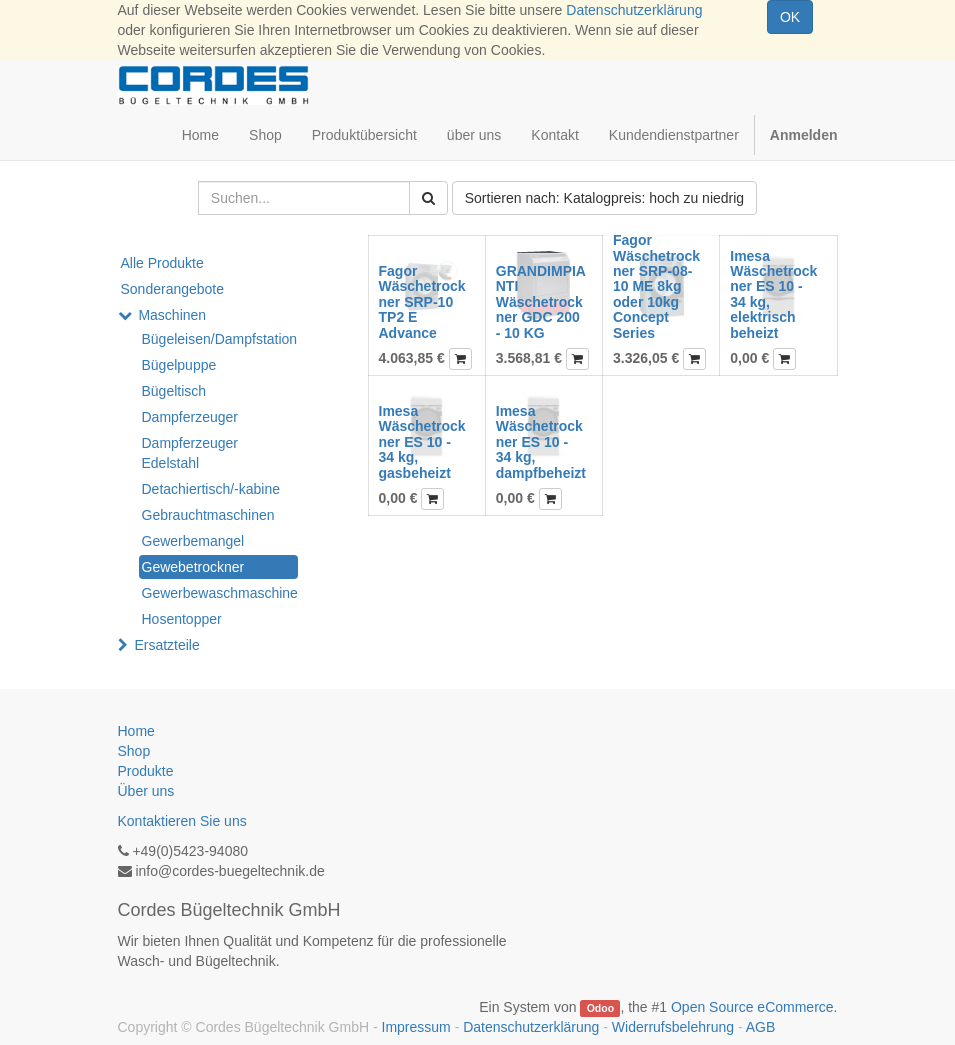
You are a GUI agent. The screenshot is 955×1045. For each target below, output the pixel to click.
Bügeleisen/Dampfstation (220, 339)
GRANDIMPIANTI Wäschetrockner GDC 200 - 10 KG (541, 302)
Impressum (416, 1027)
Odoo (600, 1008)
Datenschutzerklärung (634, 10)
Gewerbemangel (193, 541)
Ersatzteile (166, 645)
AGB (761, 1027)
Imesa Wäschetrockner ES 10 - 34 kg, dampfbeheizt (541, 442)
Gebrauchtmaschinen (208, 515)
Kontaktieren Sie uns (182, 821)
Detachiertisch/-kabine (211, 489)
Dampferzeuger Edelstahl (190, 453)
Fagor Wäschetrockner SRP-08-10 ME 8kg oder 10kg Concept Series (656, 286)
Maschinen (172, 315)
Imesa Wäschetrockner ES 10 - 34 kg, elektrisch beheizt (773, 294)
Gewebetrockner (193, 567)
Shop (134, 751)
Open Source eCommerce (752, 1007)
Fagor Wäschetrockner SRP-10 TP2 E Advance (422, 302)
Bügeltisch (174, 391)
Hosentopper (182, 619)
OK (790, 17)
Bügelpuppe (179, 365)
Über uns (146, 791)
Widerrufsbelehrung (673, 1027)
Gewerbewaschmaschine (220, 593)
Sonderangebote (173, 289)
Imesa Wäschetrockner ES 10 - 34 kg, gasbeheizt (422, 442)
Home (136, 731)
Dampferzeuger (190, 417)
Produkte (146, 771)
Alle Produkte (162, 263)
